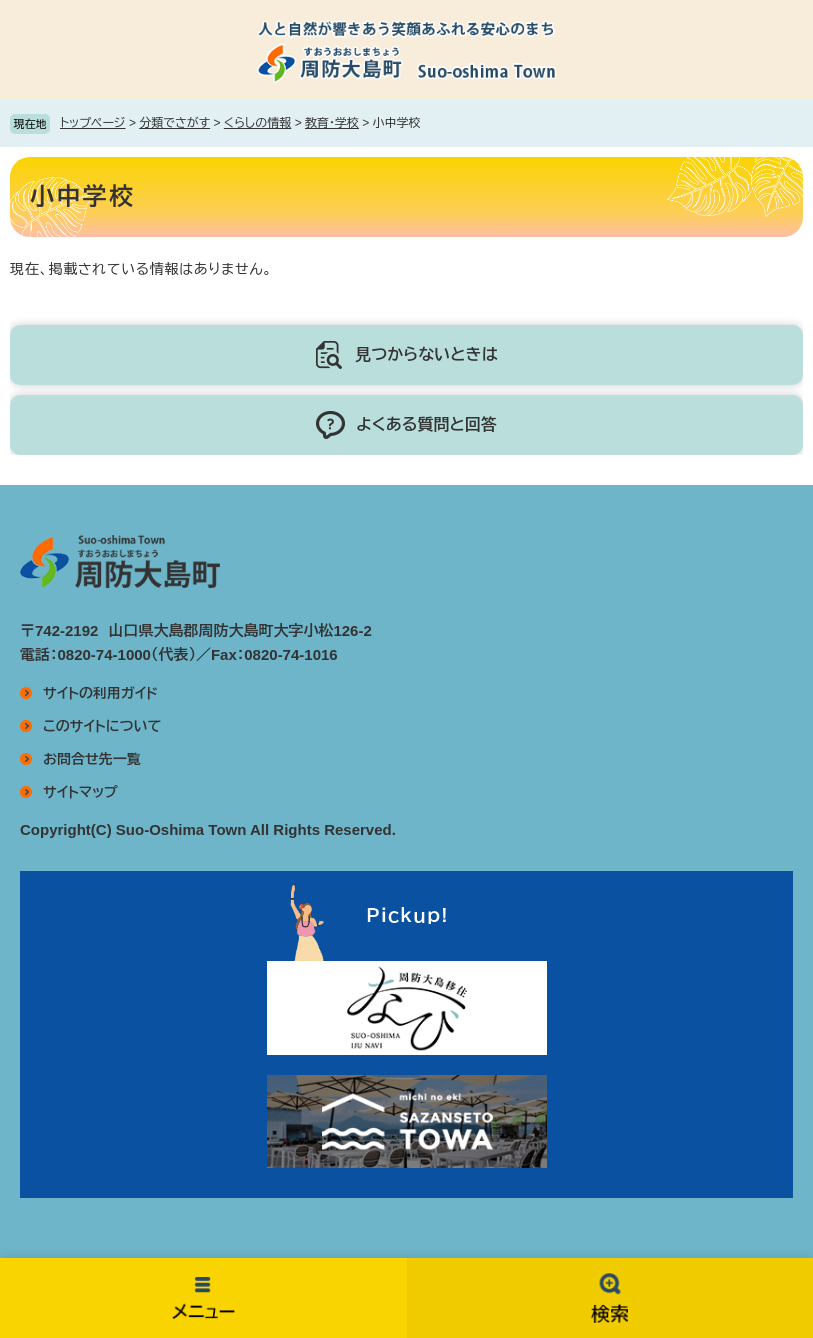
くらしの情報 (257, 123)
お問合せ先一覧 (92, 759)
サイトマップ (80, 792)
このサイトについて (102, 726)
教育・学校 (332, 123)
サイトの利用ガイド (100, 693)
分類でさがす (174, 123)
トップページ (93, 123)
